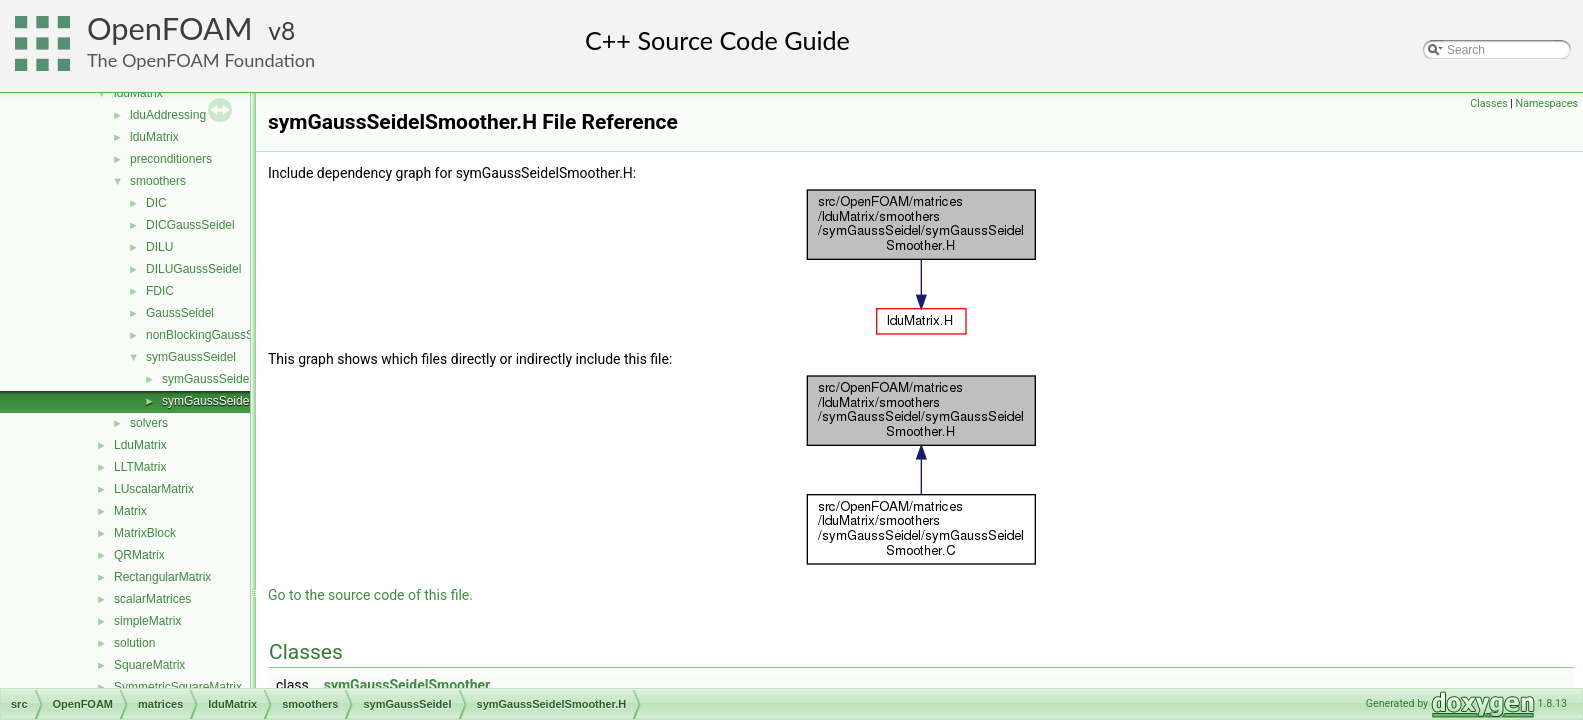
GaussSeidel (180, 313)
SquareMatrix (149, 665)
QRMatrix (139, 555)
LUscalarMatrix (154, 489)
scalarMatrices (152, 599)
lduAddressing (168, 115)
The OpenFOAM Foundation (201, 60)
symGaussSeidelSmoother (407, 685)
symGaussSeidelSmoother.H (238, 401)
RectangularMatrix (162, 577)
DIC (156, 203)
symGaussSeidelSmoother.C (238, 379)
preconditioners (171, 159)
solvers (149, 423)
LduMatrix (140, 445)
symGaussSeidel (191, 357)
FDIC (160, 291)
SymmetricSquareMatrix (178, 687)
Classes (1488, 103)
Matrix (130, 511)
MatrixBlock (145, 533)
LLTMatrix (140, 467)
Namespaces (1547, 103)
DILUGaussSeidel (193, 269)
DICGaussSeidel (190, 225)
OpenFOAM (170, 28)
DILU (159, 247)
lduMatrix (138, 93)
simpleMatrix (147, 621)
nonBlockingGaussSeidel (212, 335)
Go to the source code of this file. (370, 595)
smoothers (158, 181)
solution (134, 643)
